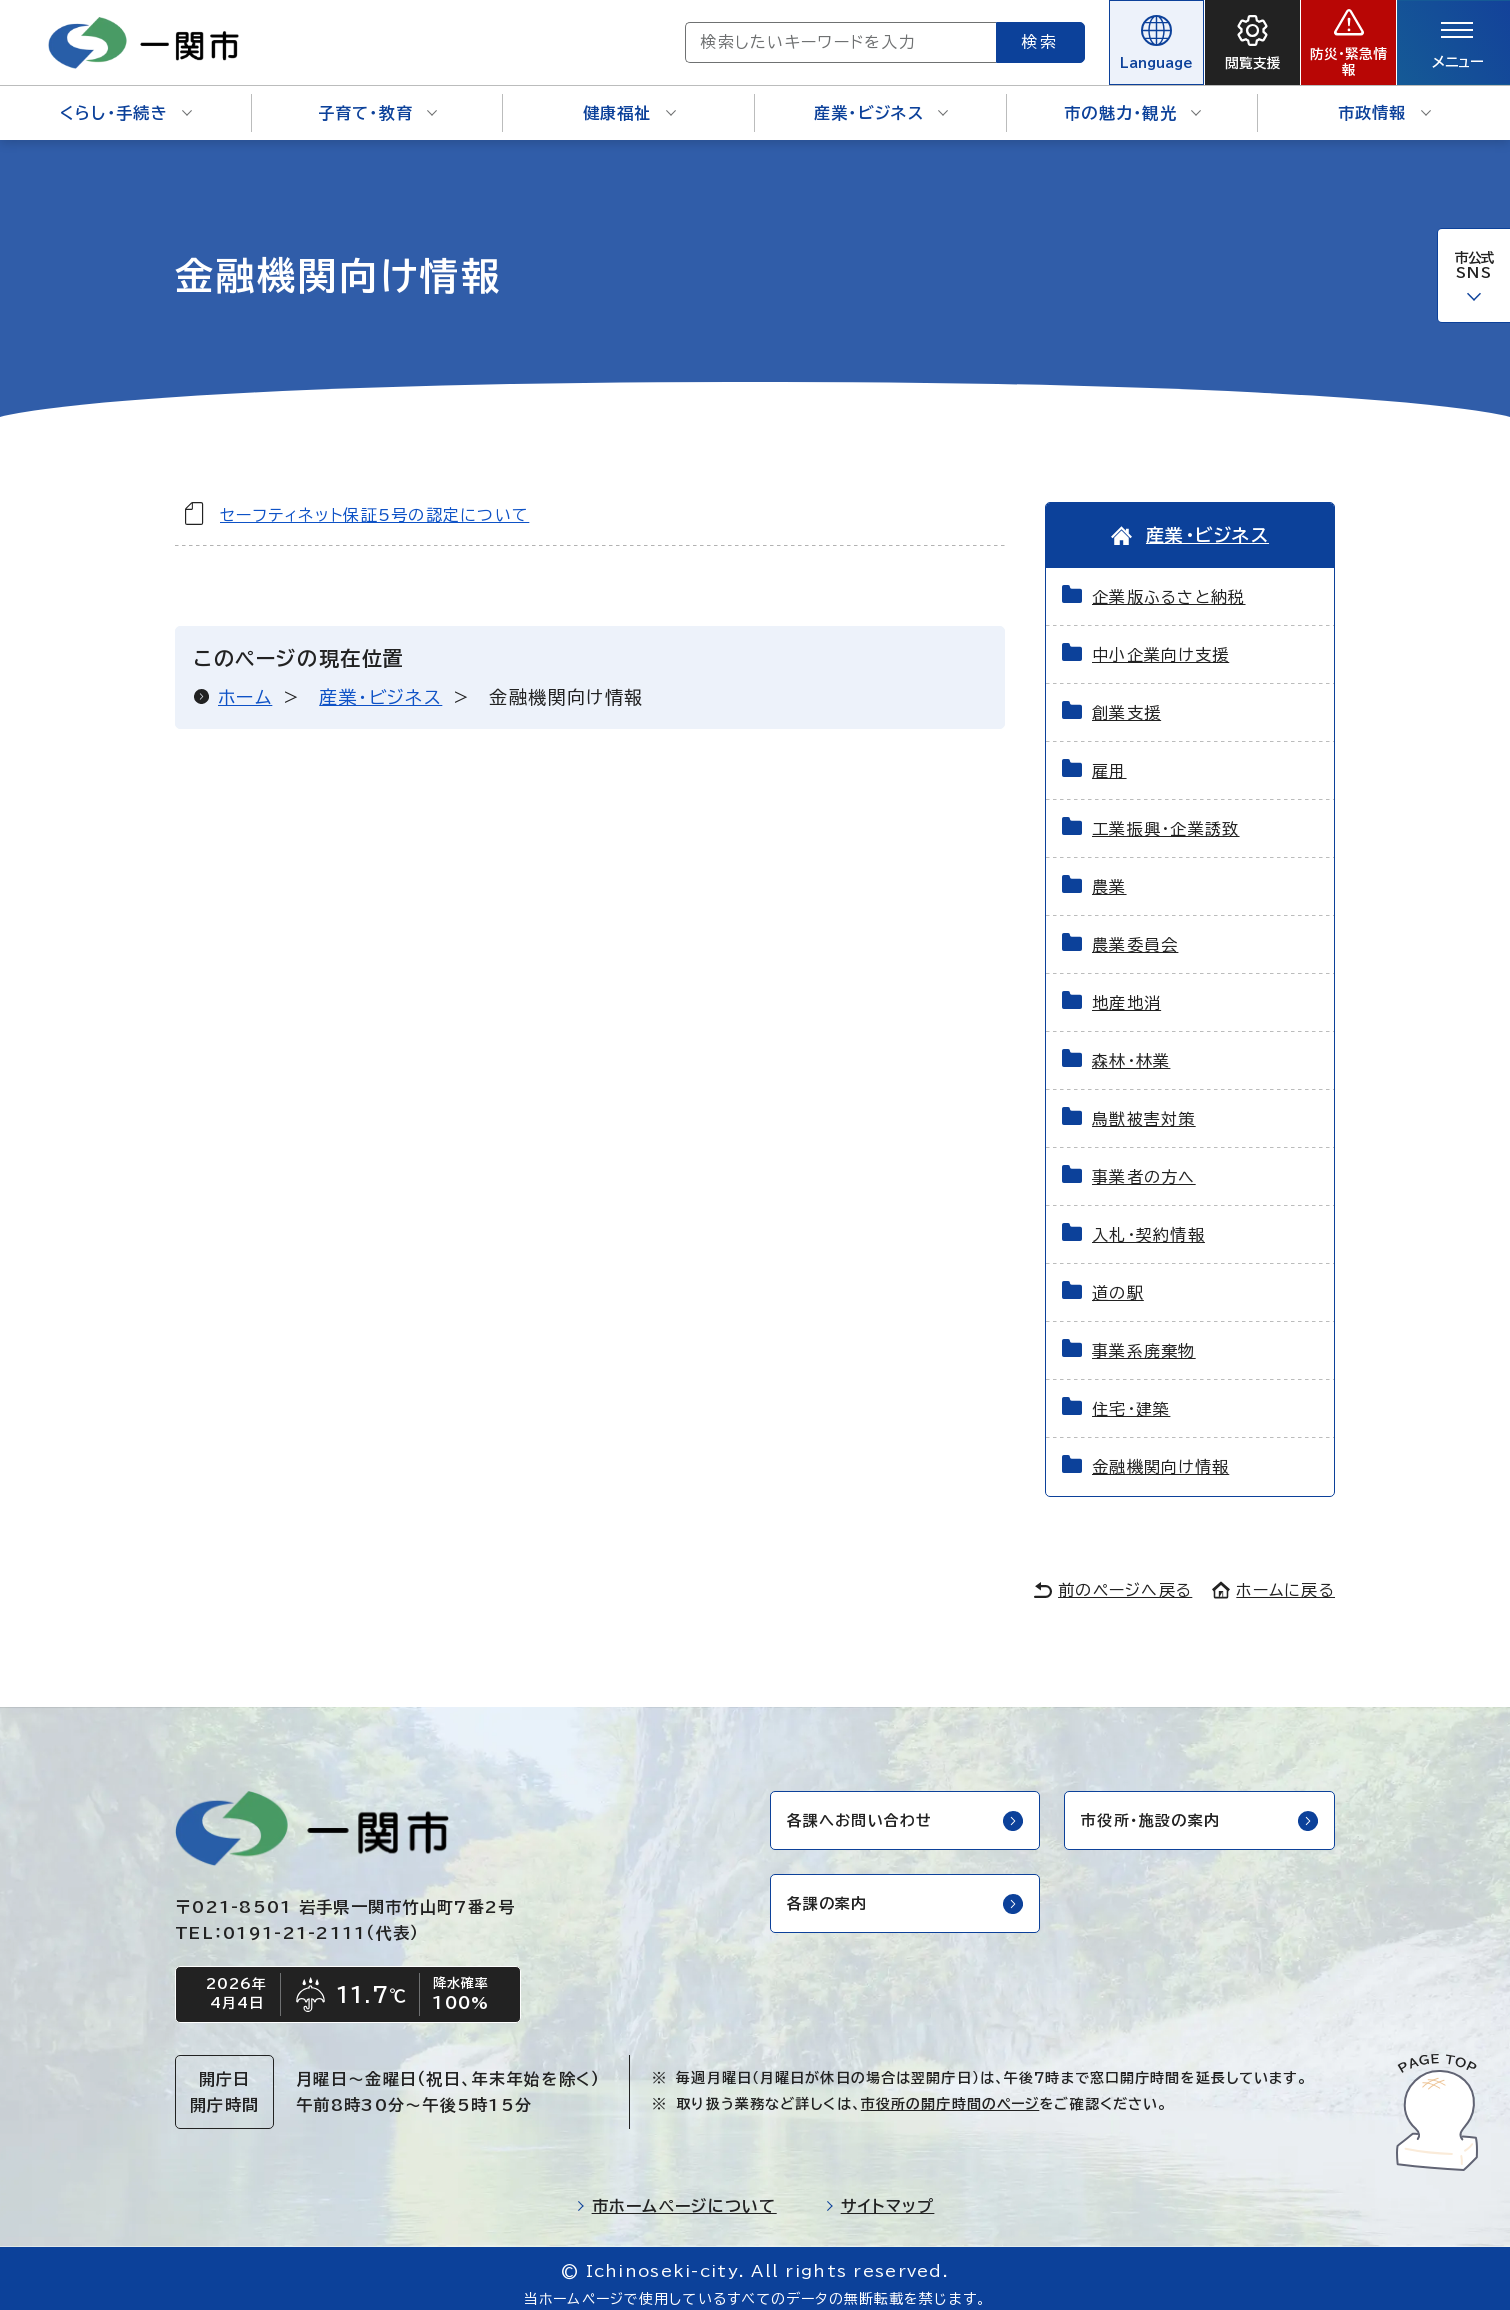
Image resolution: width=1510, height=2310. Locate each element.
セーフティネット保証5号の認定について (374, 501)
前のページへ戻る (1113, 1577)
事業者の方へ (1144, 1164)
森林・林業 (1131, 1048)
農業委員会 (1135, 932)
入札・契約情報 (1148, 1222)
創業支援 (1126, 700)
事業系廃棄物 (1144, 1338)
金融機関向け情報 (1160, 1454)
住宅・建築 (1131, 1396)
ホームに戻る (1273, 1577)
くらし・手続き (126, 100)
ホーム (245, 683)
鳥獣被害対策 (1144, 1106)
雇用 (1109, 758)
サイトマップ (880, 2195)
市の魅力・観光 (1132, 100)
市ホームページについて (676, 2195)
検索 (968, 35)
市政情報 (1384, 100)
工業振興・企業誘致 (1166, 816)
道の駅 (1118, 1280)
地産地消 (1126, 990)
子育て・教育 (378, 100)
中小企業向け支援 (1160, 642)
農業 (1109, 874)
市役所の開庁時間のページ (950, 2093)
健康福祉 (629, 100)
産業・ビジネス (881, 100)
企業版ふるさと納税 (1169, 584)
